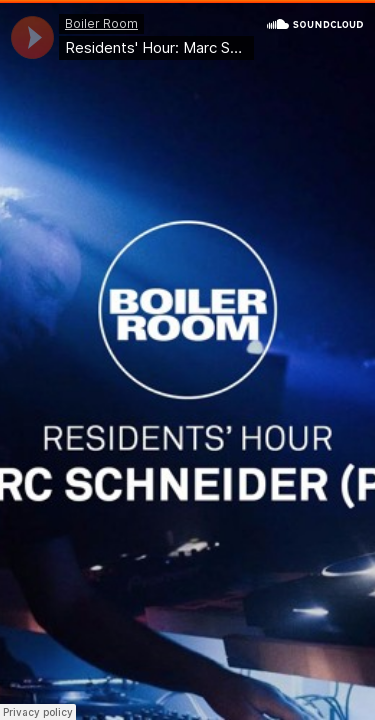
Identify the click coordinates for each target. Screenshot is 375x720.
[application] (32, 37)
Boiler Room (101, 23)
